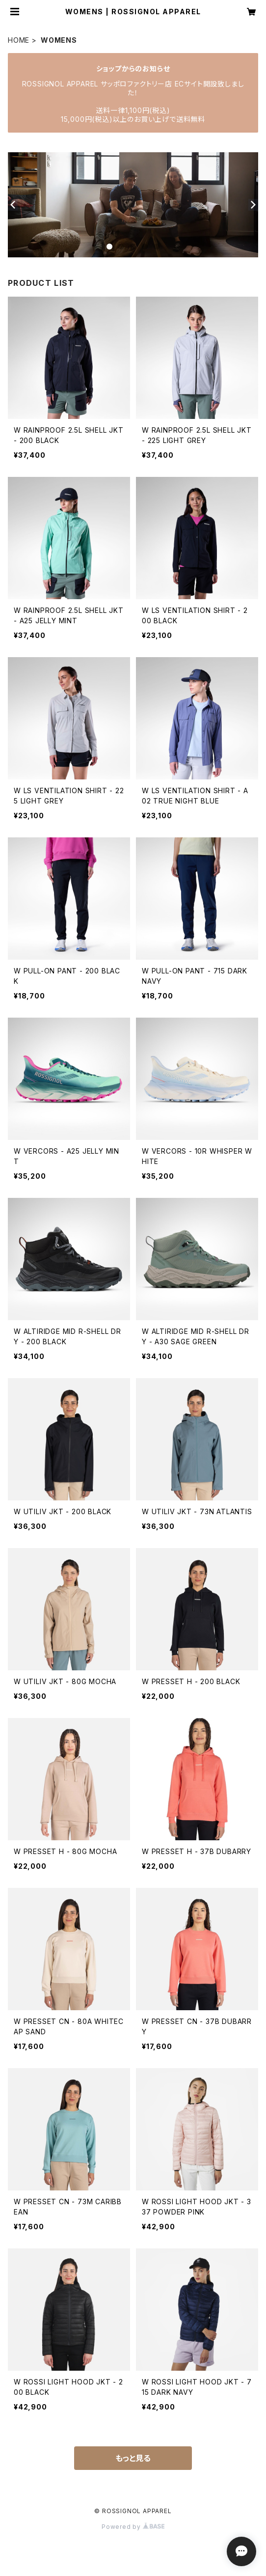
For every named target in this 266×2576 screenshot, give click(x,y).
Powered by (133, 2526)
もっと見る (133, 2458)
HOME (18, 40)
